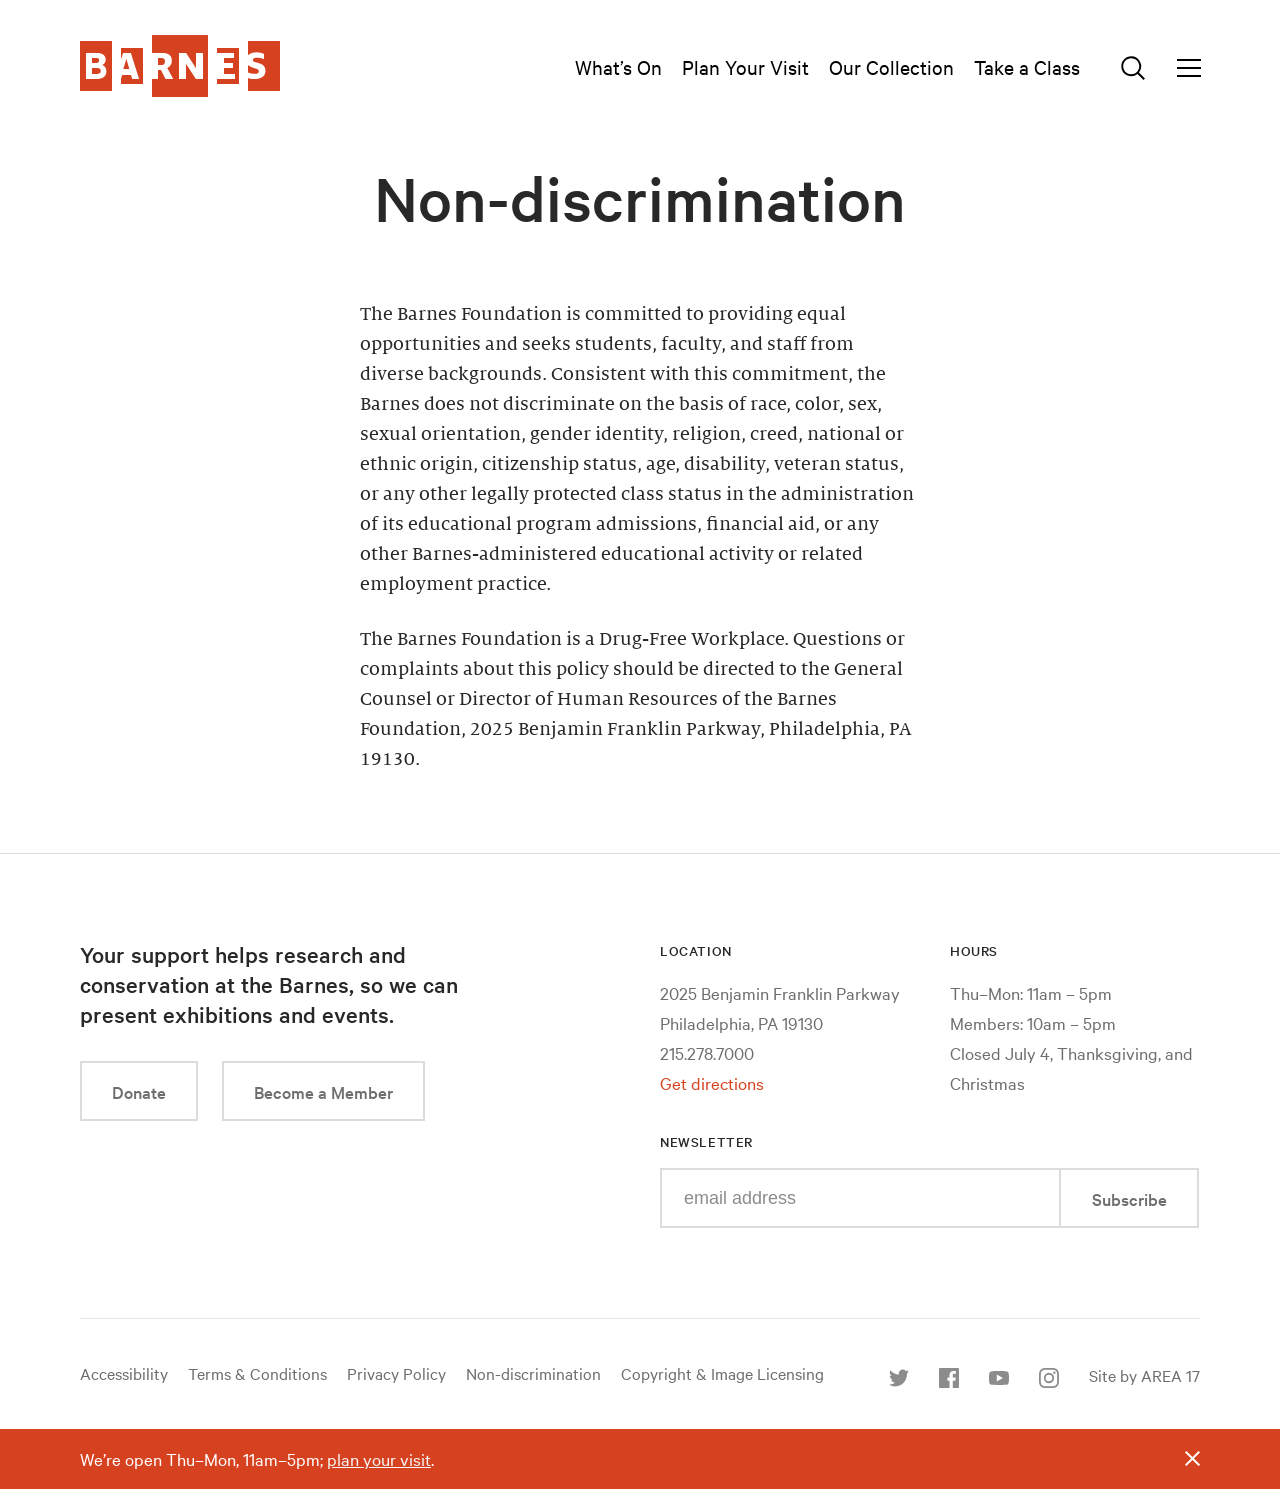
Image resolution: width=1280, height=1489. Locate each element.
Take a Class (1027, 66)
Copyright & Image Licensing (722, 1373)
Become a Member (323, 1091)
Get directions (712, 1082)
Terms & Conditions (257, 1373)
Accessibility (124, 1373)
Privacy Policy (396, 1373)
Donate (139, 1091)
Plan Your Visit (745, 66)
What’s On (618, 66)
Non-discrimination (533, 1373)
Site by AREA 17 (1144, 1375)
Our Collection (891, 66)
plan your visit (379, 1458)
